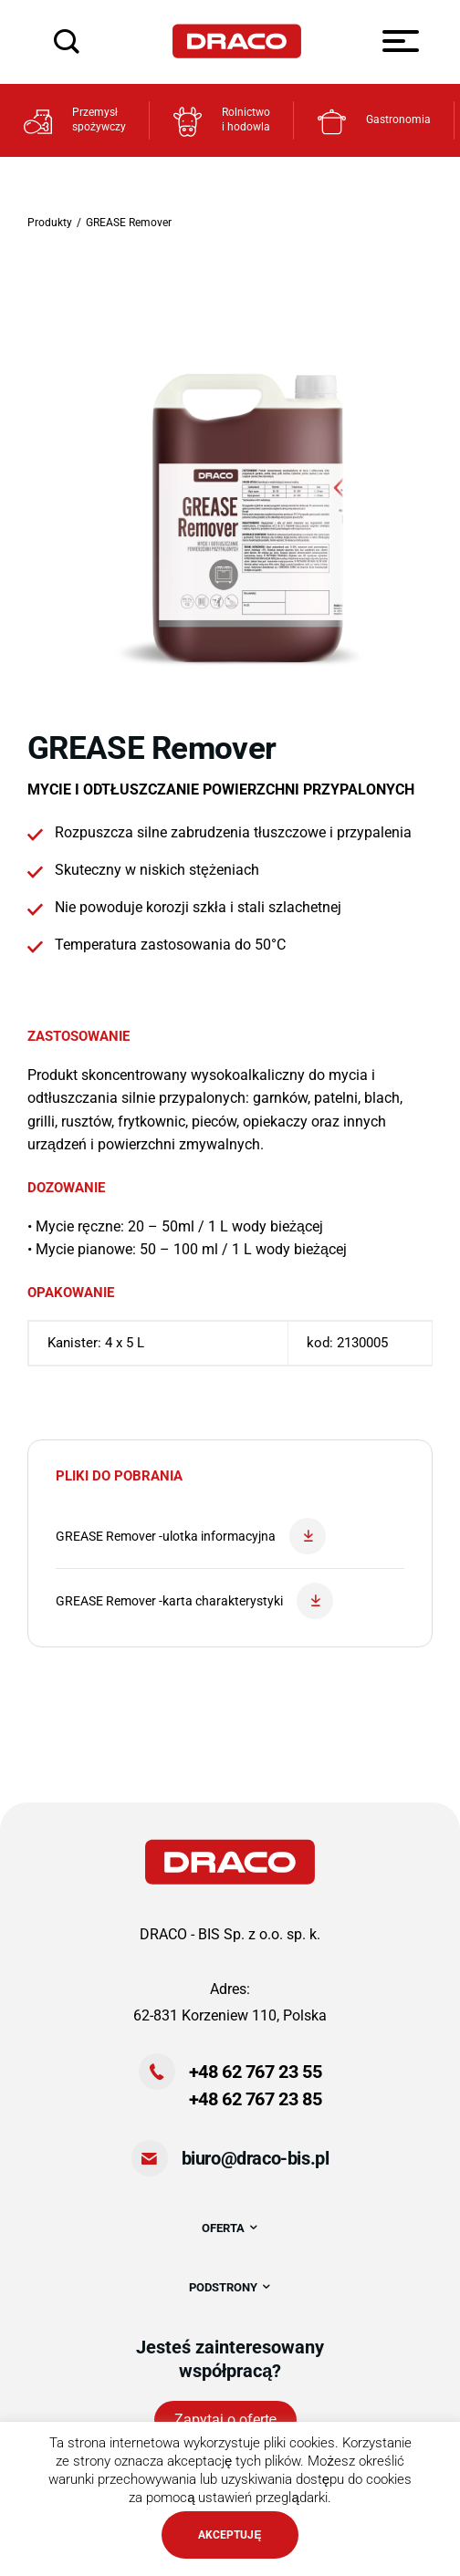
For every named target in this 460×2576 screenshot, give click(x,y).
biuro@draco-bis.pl (255, 2158)
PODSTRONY (230, 2287)
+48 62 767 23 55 (255, 2072)
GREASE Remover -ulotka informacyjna (191, 1536)
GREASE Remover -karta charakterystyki (194, 1601)
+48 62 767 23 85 (255, 2099)
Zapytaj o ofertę (225, 2419)
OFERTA (230, 2228)
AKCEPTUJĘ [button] (229, 2535)
